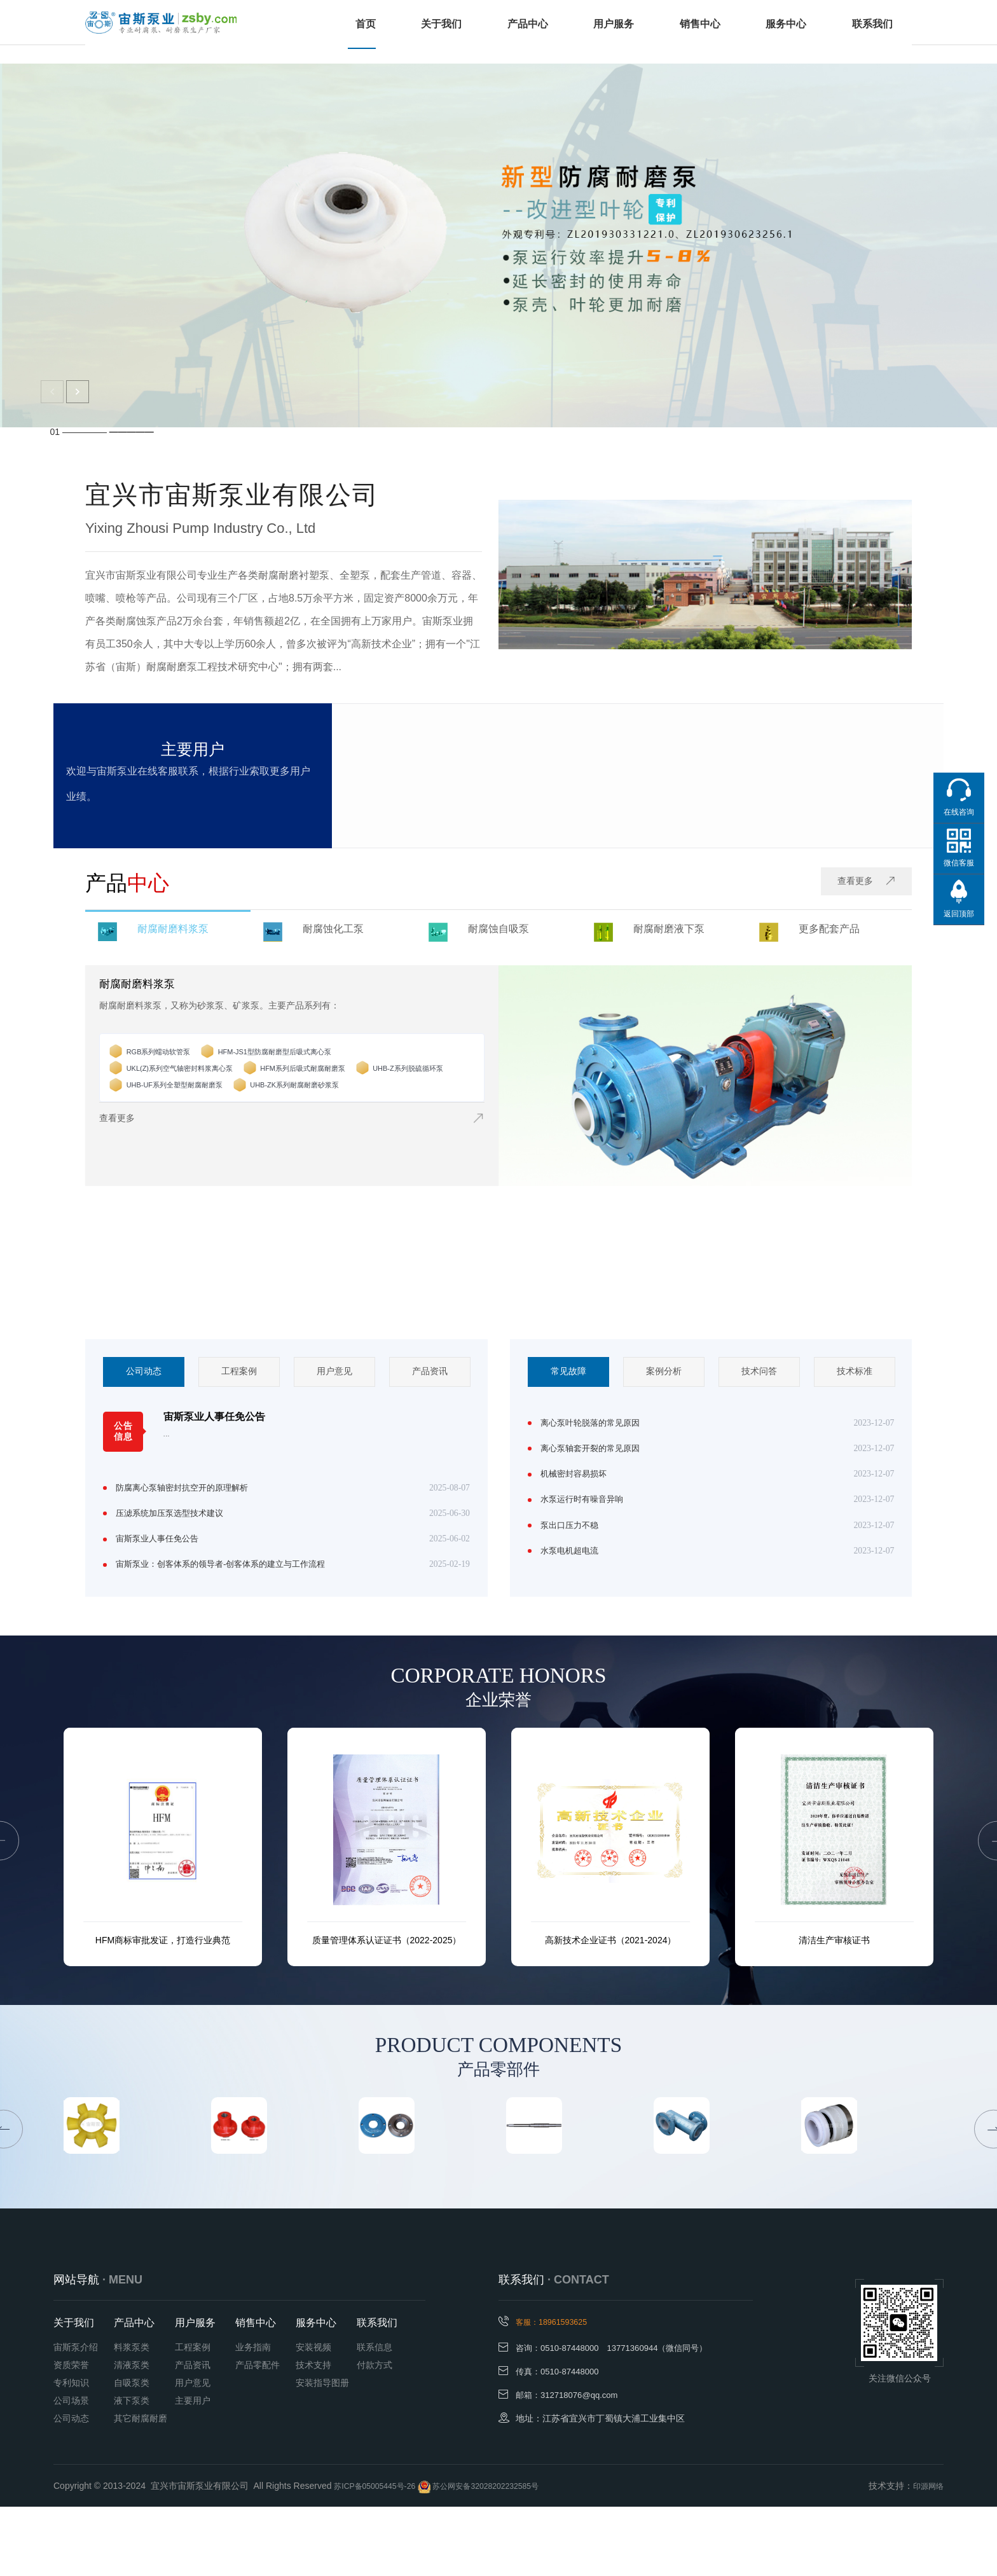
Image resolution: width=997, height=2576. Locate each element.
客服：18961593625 (568, 2390)
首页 (377, 31)
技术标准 (854, 1372)
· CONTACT (578, 2348)
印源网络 (926, 2555)
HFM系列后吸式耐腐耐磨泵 (372, 1081)
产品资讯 (429, 1372)
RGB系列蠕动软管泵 (184, 1064)
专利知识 (71, 2451)
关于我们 (450, 31)
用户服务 (618, 31)
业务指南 (253, 2416)
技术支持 (313, 2433)
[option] (143, 1373)
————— (131, 431)
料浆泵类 (131, 2416)
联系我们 (870, 31)
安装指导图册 (322, 2451)
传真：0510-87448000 (560, 2439)
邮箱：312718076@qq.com (570, 2462)
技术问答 (759, 1372)
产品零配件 (257, 2433)
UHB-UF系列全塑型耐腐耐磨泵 (329, 1097)
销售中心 (702, 31)
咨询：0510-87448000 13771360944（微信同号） (619, 2416)
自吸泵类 (131, 2451)
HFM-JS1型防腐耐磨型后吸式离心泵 (333, 1064)
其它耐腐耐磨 (140, 2487)
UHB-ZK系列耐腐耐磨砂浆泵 (200, 1114)
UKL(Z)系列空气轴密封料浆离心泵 (212, 1081)
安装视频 (313, 2416)
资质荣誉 (71, 2433)
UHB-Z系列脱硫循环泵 (188, 1097)
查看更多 (863, 883)
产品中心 (534, 31)
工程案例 (239, 1372)
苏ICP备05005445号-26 (382, 2555)
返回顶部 (959, 913)
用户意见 (334, 1372)
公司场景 (71, 2469)
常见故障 (568, 1372)
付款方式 (374, 2433)
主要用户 (192, 2469)
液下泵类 (131, 2469)
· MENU (122, 2348)
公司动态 (143, 1372)
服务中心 (786, 31)
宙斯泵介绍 (75, 2416)
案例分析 (663, 1372)
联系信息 (374, 2416)
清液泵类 (131, 2433)
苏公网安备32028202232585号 (507, 2555)
